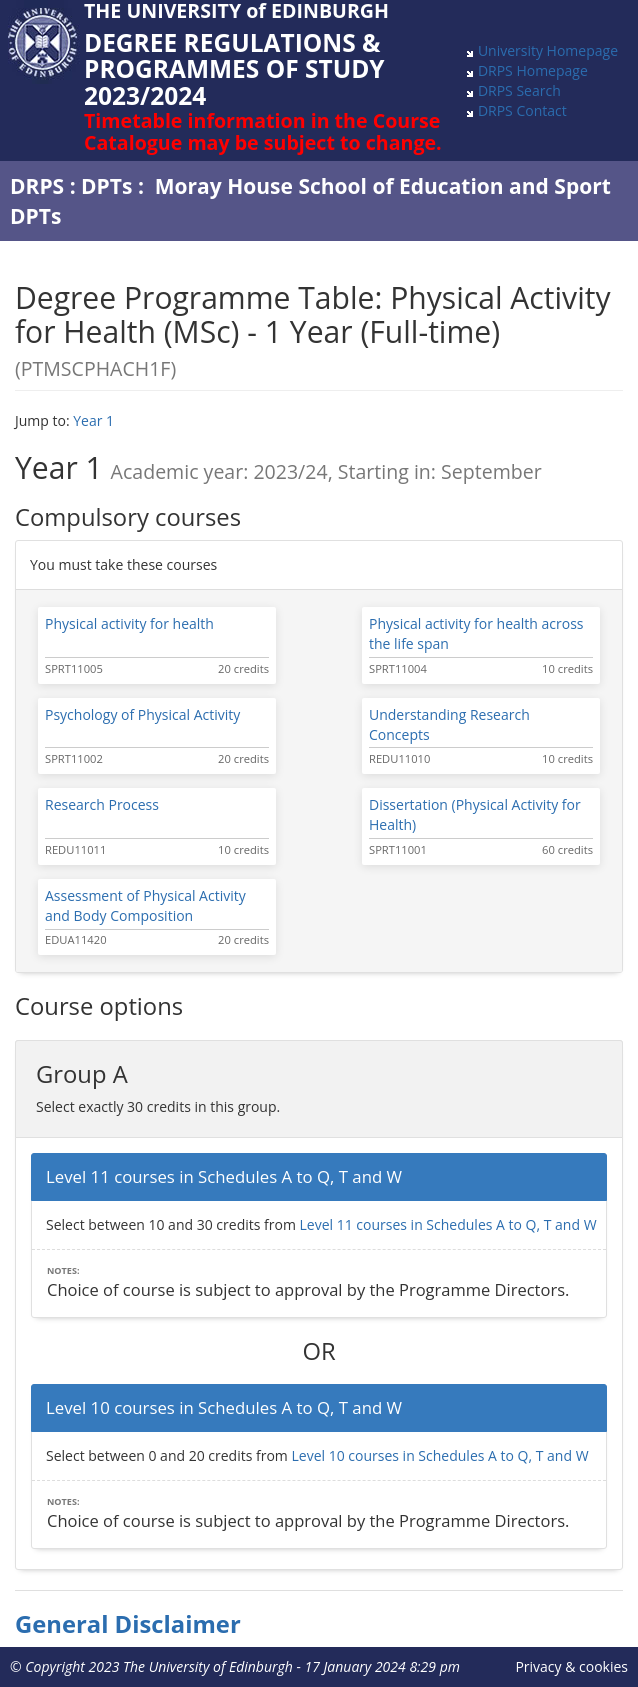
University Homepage (548, 50)
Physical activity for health (129, 623)
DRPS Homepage (533, 70)
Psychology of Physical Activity (142, 714)
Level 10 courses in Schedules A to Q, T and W (439, 1455)
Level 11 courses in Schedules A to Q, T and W (447, 1224)
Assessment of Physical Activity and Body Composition (145, 905)
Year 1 (93, 420)
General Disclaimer (128, 1624)
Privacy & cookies (571, 1666)
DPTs (106, 186)
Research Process (102, 804)
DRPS (37, 186)
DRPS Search (519, 90)
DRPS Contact (522, 110)
